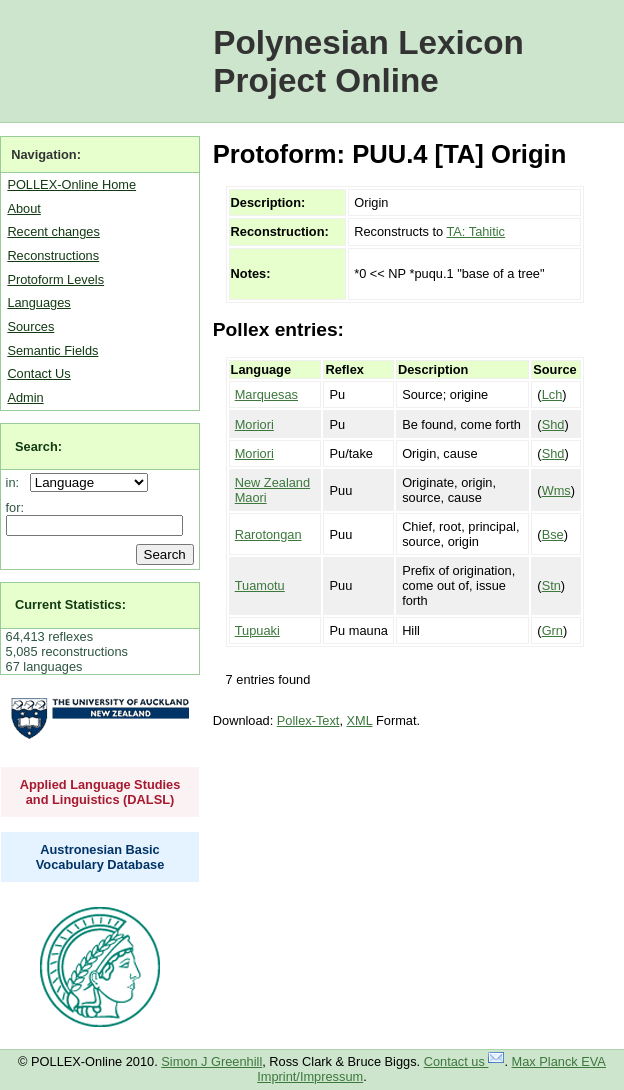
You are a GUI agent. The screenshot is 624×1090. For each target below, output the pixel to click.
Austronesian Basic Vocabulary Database (100, 857)
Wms (556, 490)
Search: (38, 446)
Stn (551, 585)
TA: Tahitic (475, 231)
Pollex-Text (308, 720)
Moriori (254, 424)
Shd (553, 424)
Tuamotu (260, 585)
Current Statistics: (70, 604)
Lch (552, 394)
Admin (25, 397)
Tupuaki (257, 630)
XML (360, 720)
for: (15, 507)
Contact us (464, 1061)
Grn (552, 630)
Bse (553, 534)
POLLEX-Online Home (71, 184)
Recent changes (53, 231)
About (23, 208)
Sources (30, 326)
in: (16, 482)
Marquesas (266, 394)
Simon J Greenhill (211, 1061)
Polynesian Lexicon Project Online (368, 61)
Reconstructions (53, 255)
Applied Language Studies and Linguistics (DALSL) (100, 792)
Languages (38, 302)
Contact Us (38, 373)
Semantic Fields (52, 350)
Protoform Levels (55, 279)
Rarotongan (268, 534)
